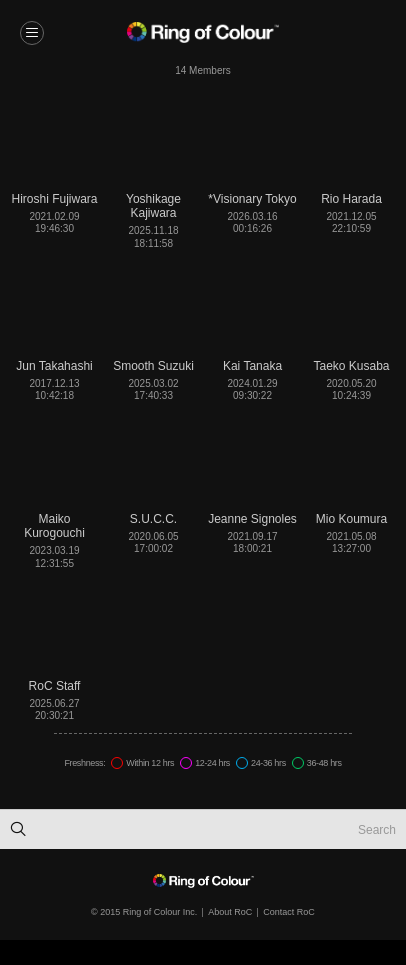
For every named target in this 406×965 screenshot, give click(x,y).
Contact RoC (289, 912)
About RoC (230, 912)
